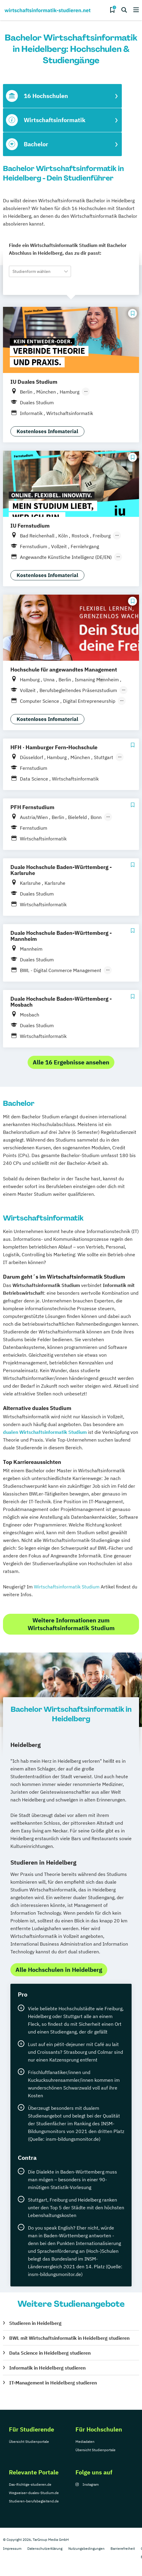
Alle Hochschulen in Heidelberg (58, 1970)
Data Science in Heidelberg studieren (50, 2353)
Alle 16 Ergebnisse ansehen (71, 1062)
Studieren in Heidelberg (35, 2323)
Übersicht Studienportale (29, 2441)
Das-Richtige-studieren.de (30, 2484)
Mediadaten (84, 2441)
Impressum (12, 2548)
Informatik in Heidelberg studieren (47, 2368)
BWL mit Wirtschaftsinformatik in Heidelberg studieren (69, 2338)
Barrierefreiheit (123, 2548)
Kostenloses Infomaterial (47, 431)
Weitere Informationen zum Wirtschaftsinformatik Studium (71, 1624)
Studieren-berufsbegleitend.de (34, 2501)
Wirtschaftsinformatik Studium (67, 1587)
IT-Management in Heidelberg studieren (53, 2383)
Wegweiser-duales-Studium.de (34, 2493)
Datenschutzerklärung (44, 2548)
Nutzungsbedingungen (86, 2548)
